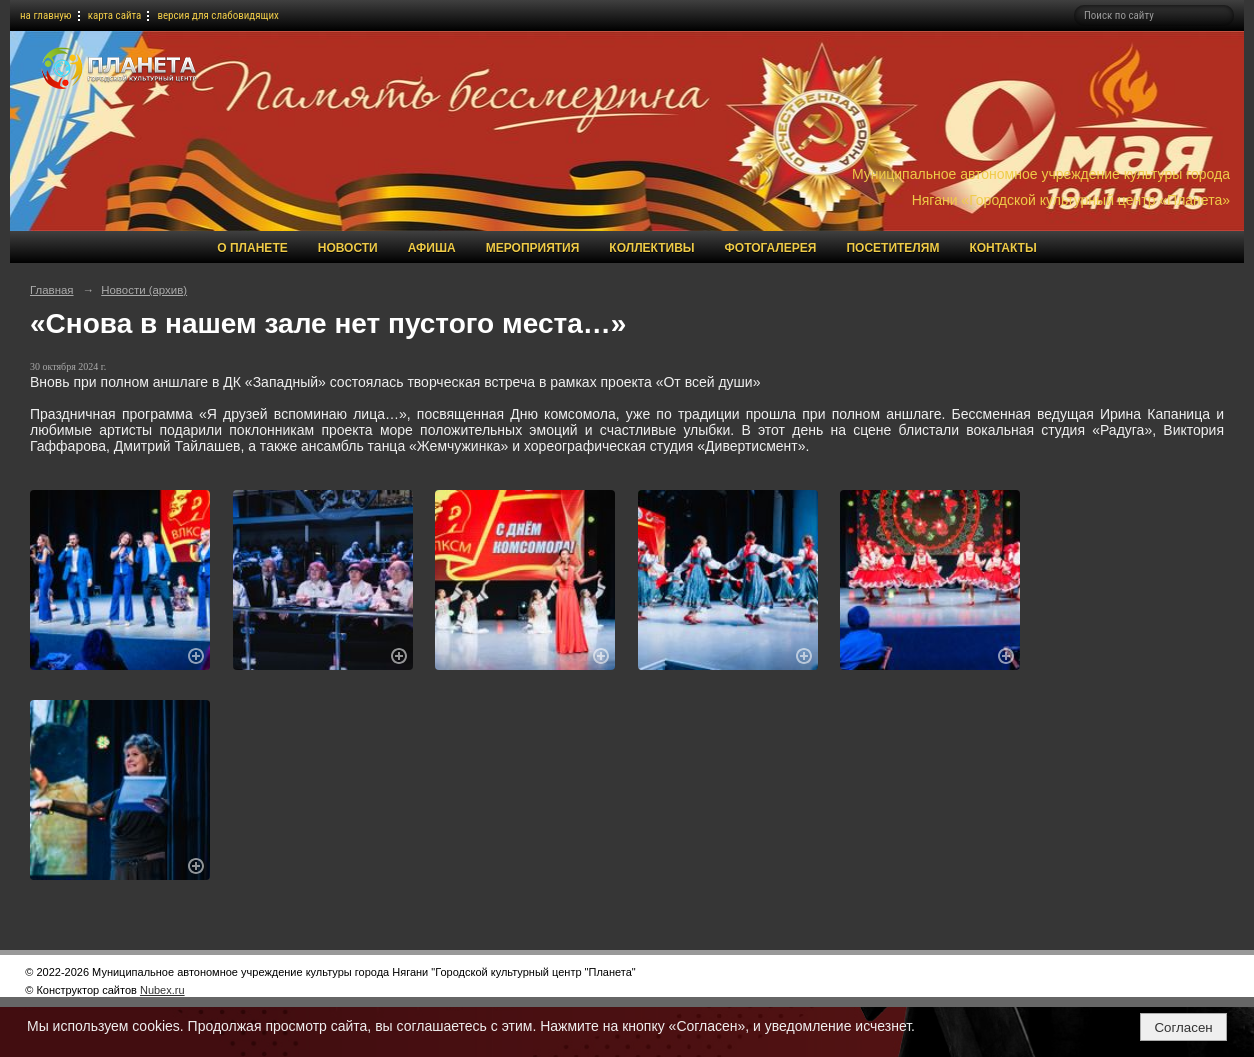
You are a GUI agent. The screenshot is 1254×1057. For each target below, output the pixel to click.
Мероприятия (533, 248)
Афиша (432, 248)
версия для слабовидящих (218, 15)
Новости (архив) (144, 290)
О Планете (252, 248)
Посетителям (892, 248)
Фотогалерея (771, 248)
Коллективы (651, 248)
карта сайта (115, 15)
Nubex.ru (162, 990)
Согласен (1183, 1027)
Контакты (1002, 248)
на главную (46, 15)
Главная (52, 290)
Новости (348, 248)
